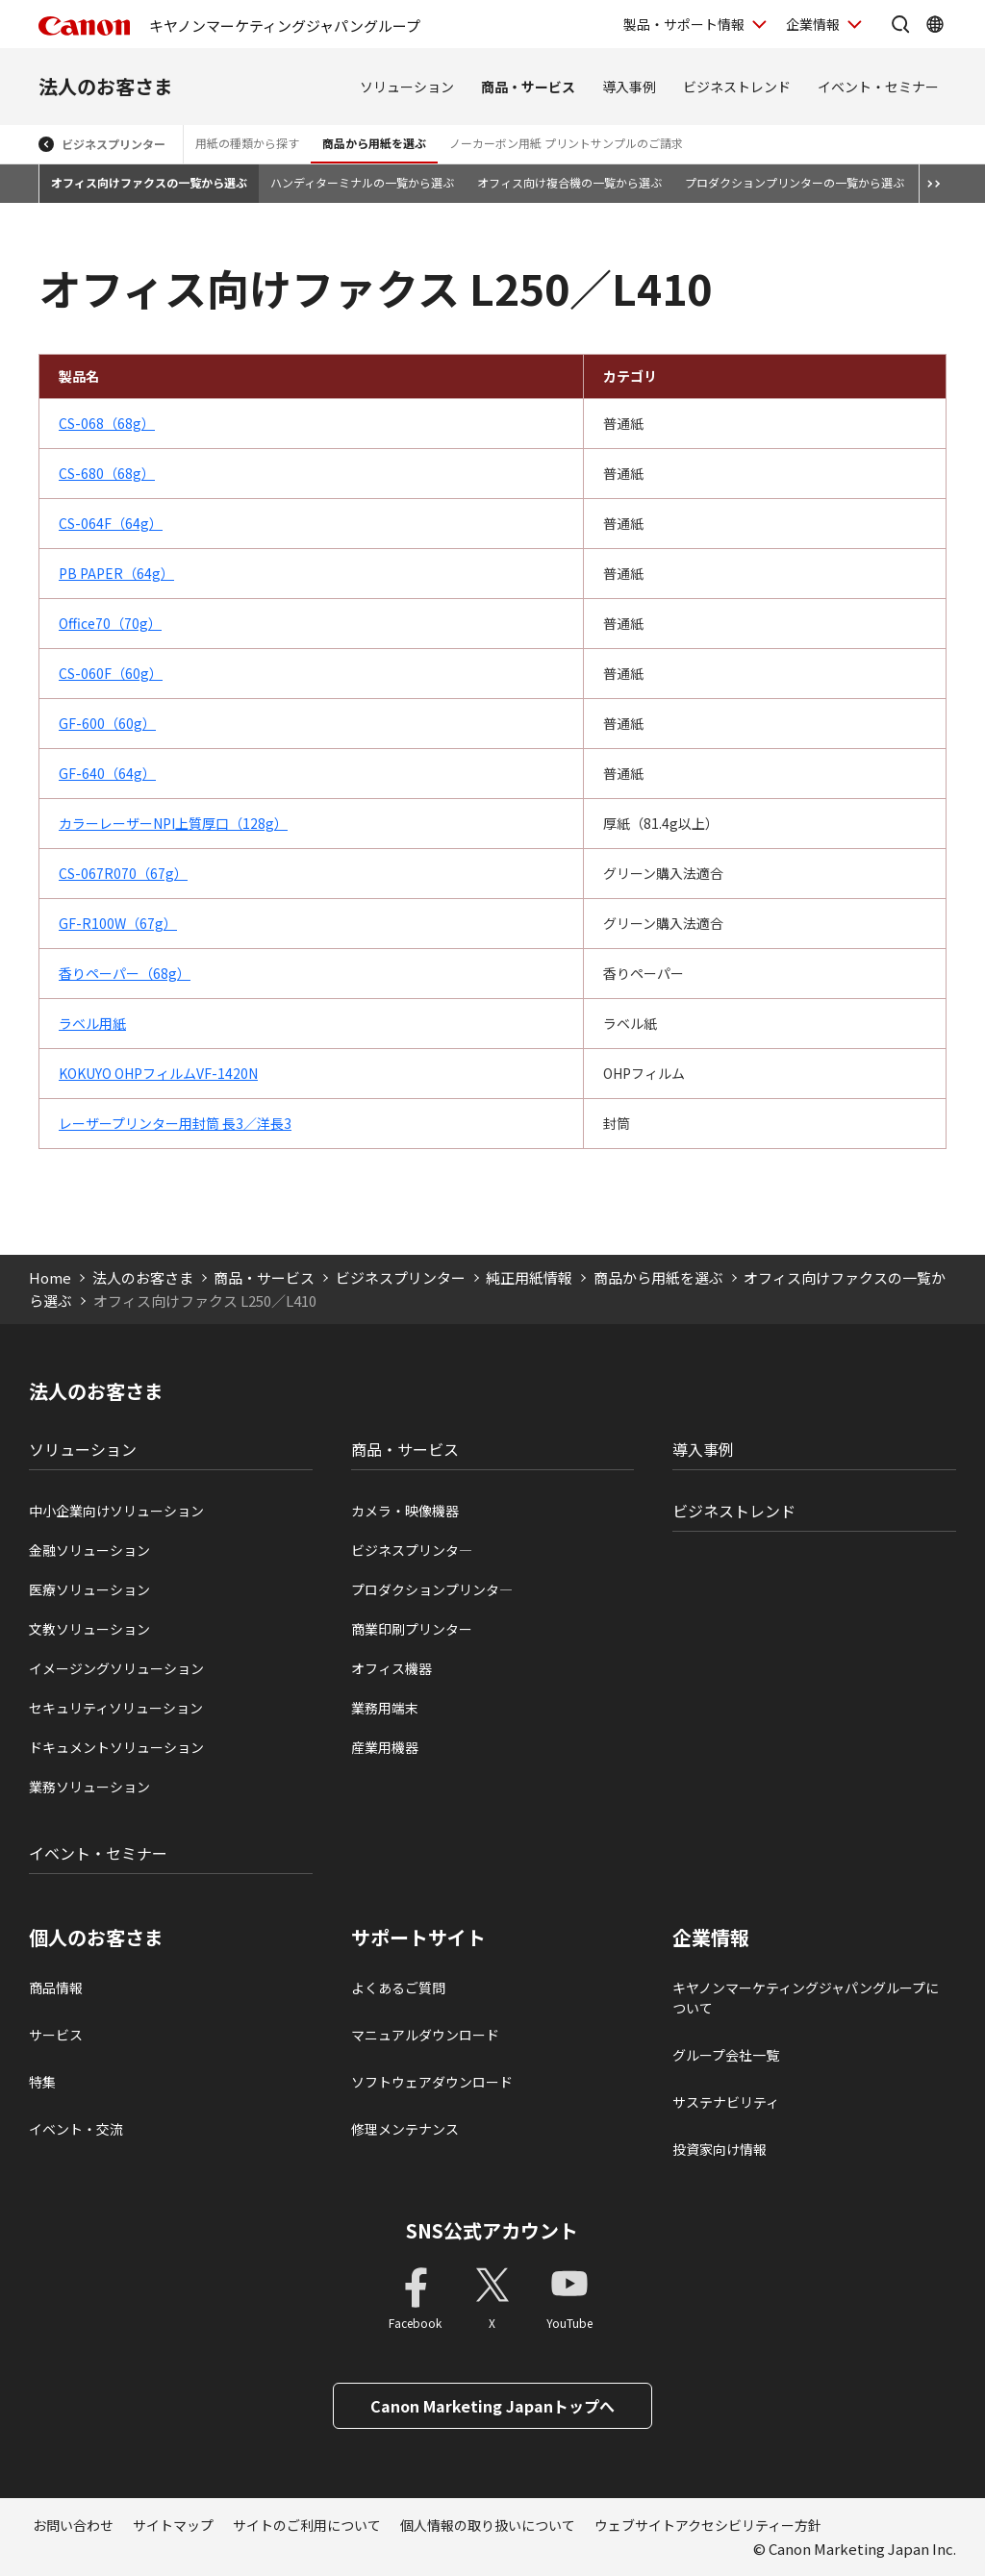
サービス (56, 2034)
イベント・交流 (76, 2128)
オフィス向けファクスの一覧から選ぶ (149, 182)
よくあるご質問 (398, 1987)
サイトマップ (173, 2525)
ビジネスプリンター (113, 144)
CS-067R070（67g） (123, 873)
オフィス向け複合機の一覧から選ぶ (569, 182)
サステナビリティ (725, 2102)
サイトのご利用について (307, 2525)
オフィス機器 (391, 1668)
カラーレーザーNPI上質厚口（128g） (173, 823)
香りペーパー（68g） (124, 973)
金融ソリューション (89, 1550)
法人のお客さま (105, 86)
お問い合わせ (73, 2525)
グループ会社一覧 (725, 2054)
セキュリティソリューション (116, 1707)
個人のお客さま (96, 1937)
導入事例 (629, 86)
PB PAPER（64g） (116, 573)
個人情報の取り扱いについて (487, 2525)
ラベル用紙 (92, 1023)
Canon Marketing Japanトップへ (492, 2405)
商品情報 (56, 1987)
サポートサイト (418, 1937)
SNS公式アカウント (492, 2230)
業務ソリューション (89, 1786)
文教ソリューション (89, 1628)
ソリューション (407, 86)
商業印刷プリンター (411, 1628)
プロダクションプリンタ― (432, 1589)
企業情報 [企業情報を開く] (813, 24)
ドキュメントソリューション (116, 1747)
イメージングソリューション (116, 1668)
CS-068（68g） (107, 423)
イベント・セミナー (878, 86)
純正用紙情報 (529, 1277)
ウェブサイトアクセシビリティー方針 (707, 2525)
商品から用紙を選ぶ (374, 143)
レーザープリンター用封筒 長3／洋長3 (175, 1123)
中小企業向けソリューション (116, 1510)
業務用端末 (384, 1707)
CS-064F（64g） (111, 523)
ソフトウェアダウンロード (432, 2081)
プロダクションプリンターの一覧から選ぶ (794, 182)
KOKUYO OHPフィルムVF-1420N (158, 1073)
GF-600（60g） (107, 723)
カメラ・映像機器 (405, 1510)
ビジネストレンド (737, 86)
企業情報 (710, 1937)
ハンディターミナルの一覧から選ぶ (362, 182)
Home (50, 1277)
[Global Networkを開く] (935, 24)
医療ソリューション (89, 1589)
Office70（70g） (110, 623)
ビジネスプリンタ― (411, 1550)
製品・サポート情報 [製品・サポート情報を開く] (684, 24)
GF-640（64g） (107, 773)
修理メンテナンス (405, 2128)
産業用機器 (384, 1747)
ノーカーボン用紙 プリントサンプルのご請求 (566, 143)
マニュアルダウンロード (425, 2034)
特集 (42, 2081)
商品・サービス (528, 86)
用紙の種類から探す (247, 143)
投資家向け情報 (719, 2149)
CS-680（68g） (107, 473)
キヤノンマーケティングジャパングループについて (805, 1997)
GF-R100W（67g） (118, 923)
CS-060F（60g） (111, 673)
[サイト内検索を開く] (900, 24)
